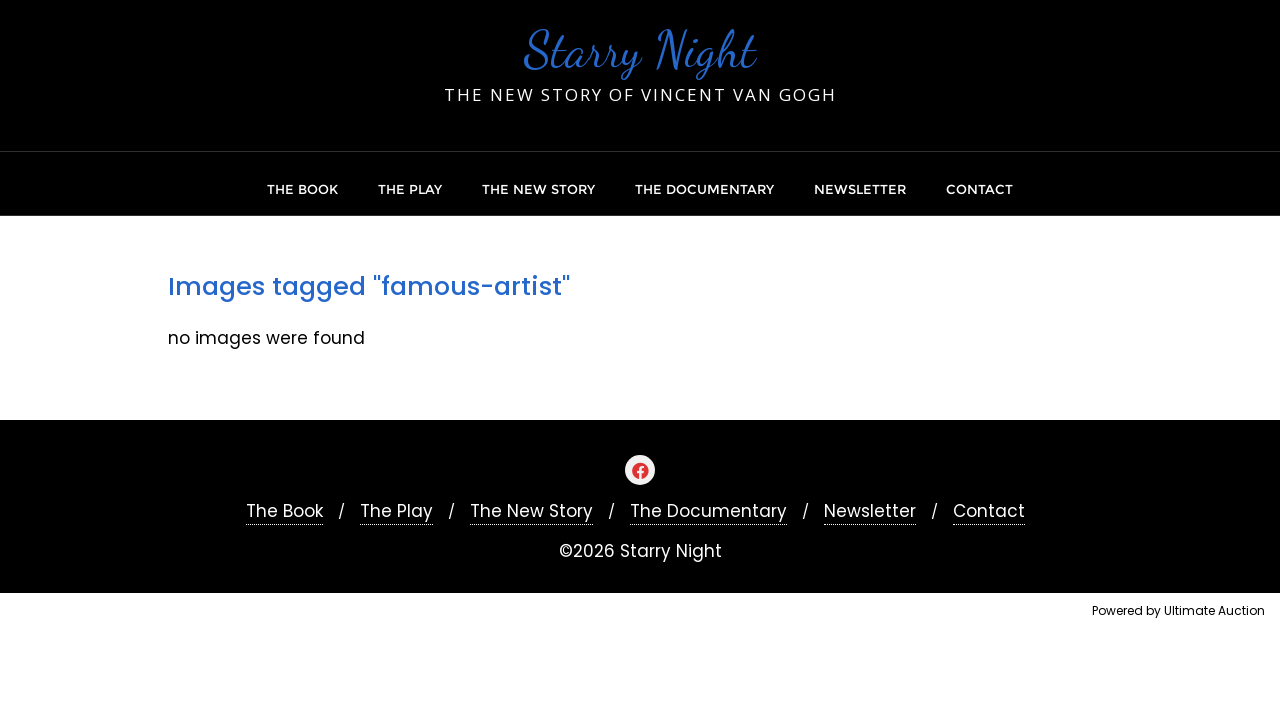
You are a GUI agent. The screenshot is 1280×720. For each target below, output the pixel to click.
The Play (396, 511)
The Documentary (708, 511)
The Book (284, 511)
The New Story (531, 511)
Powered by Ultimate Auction (1178, 610)
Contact (989, 511)
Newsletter (870, 511)
